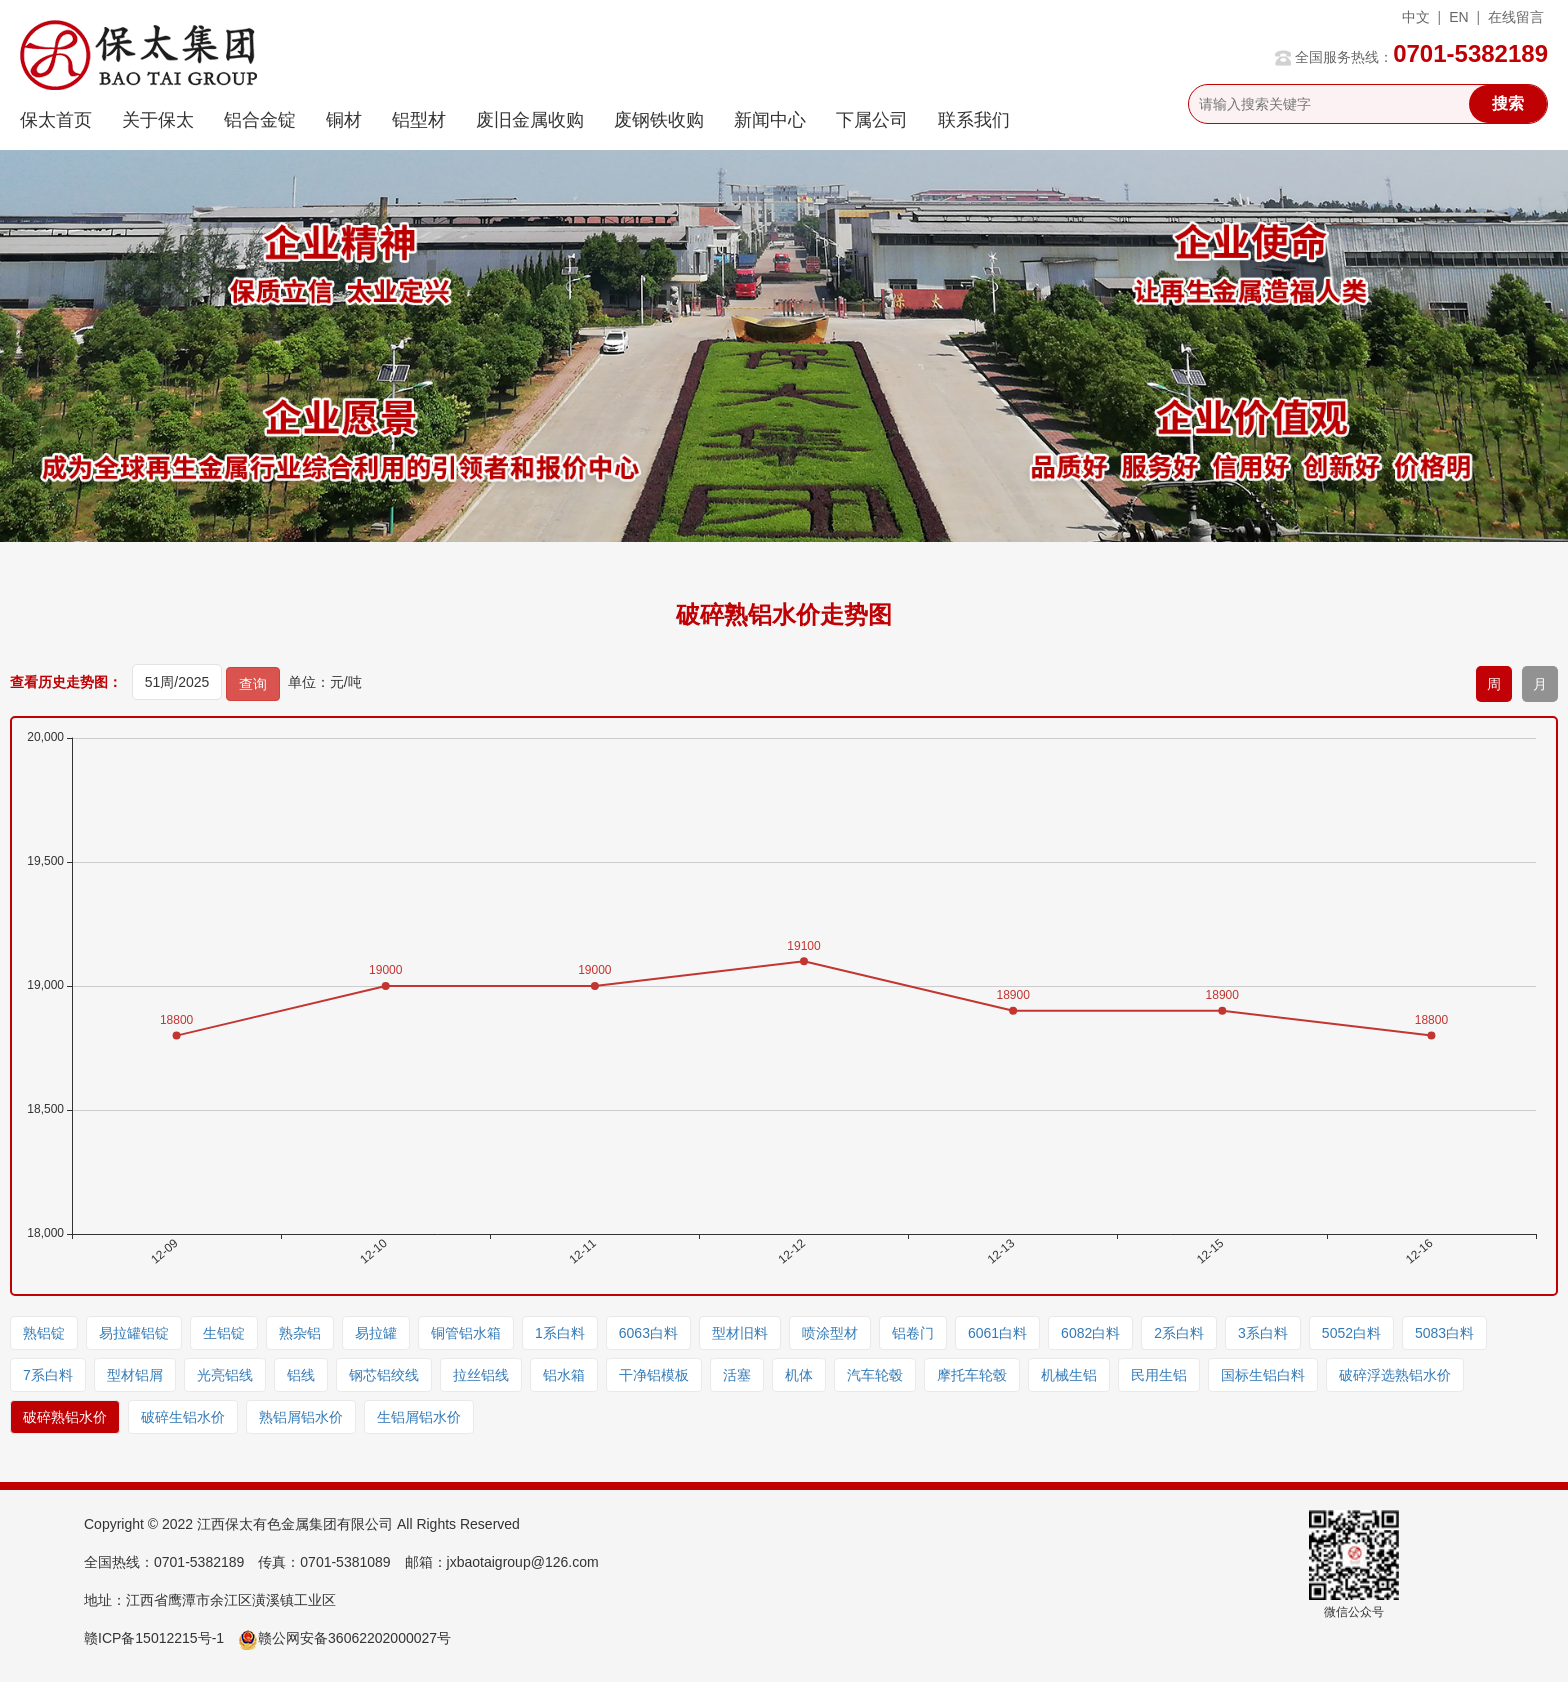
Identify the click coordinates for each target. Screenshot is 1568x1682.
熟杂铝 (300, 1333)
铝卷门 (913, 1333)
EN (1458, 17)
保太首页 (56, 120)
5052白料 (1351, 1333)
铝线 (301, 1375)
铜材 (344, 120)
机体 (799, 1375)
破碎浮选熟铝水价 (1395, 1375)
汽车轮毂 (875, 1375)
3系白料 (1263, 1333)
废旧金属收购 (530, 120)
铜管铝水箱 (466, 1333)
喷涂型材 (830, 1333)
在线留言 (1516, 17)
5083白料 (1444, 1333)
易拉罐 (376, 1333)
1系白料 (560, 1333)
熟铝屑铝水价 (301, 1417)
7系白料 (48, 1375)
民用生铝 (1159, 1375)
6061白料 (997, 1333)
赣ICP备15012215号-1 (154, 1638)
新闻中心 (770, 120)
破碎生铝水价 (183, 1417)
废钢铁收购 (659, 120)
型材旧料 (740, 1333)
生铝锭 (224, 1333)
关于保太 (158, 120)
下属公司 (872, 120)
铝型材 (419, 120)
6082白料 (1090, 1333)
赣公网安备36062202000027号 (344, 1638)
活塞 (737, 1375)
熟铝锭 (44, 1333)
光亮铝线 (225, 1375)
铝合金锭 (260, 120)
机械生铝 (1069, 1375)
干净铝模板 (654, 1375)
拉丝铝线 (481, 1375)
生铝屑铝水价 (419, 1417)
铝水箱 (564, 1375)
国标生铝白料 (1263, 1375)
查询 (253, 684)
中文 (1416, 17)
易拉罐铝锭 (134, 1333)
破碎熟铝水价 (65, 1417)
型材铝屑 (135, 1375)
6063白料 (648, 1333)
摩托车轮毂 (972, 1375)
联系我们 (974, 120)
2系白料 (1179, 1333)
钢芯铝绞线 (384, 1375)
